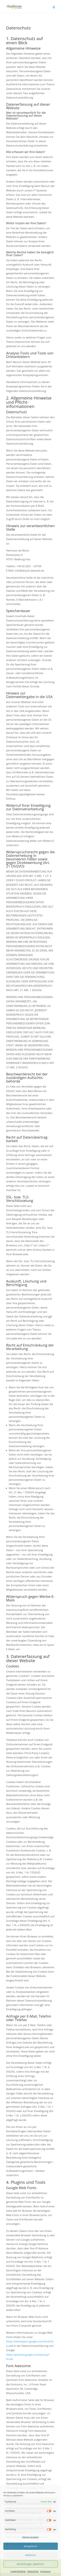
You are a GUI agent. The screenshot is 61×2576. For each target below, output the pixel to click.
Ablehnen (30, 2555)
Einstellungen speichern (30, 2563)
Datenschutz (33, 2571)
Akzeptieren (30, 2546)
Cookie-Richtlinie (18, 2571)
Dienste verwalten (30, 2537)
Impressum (45, 2571)
